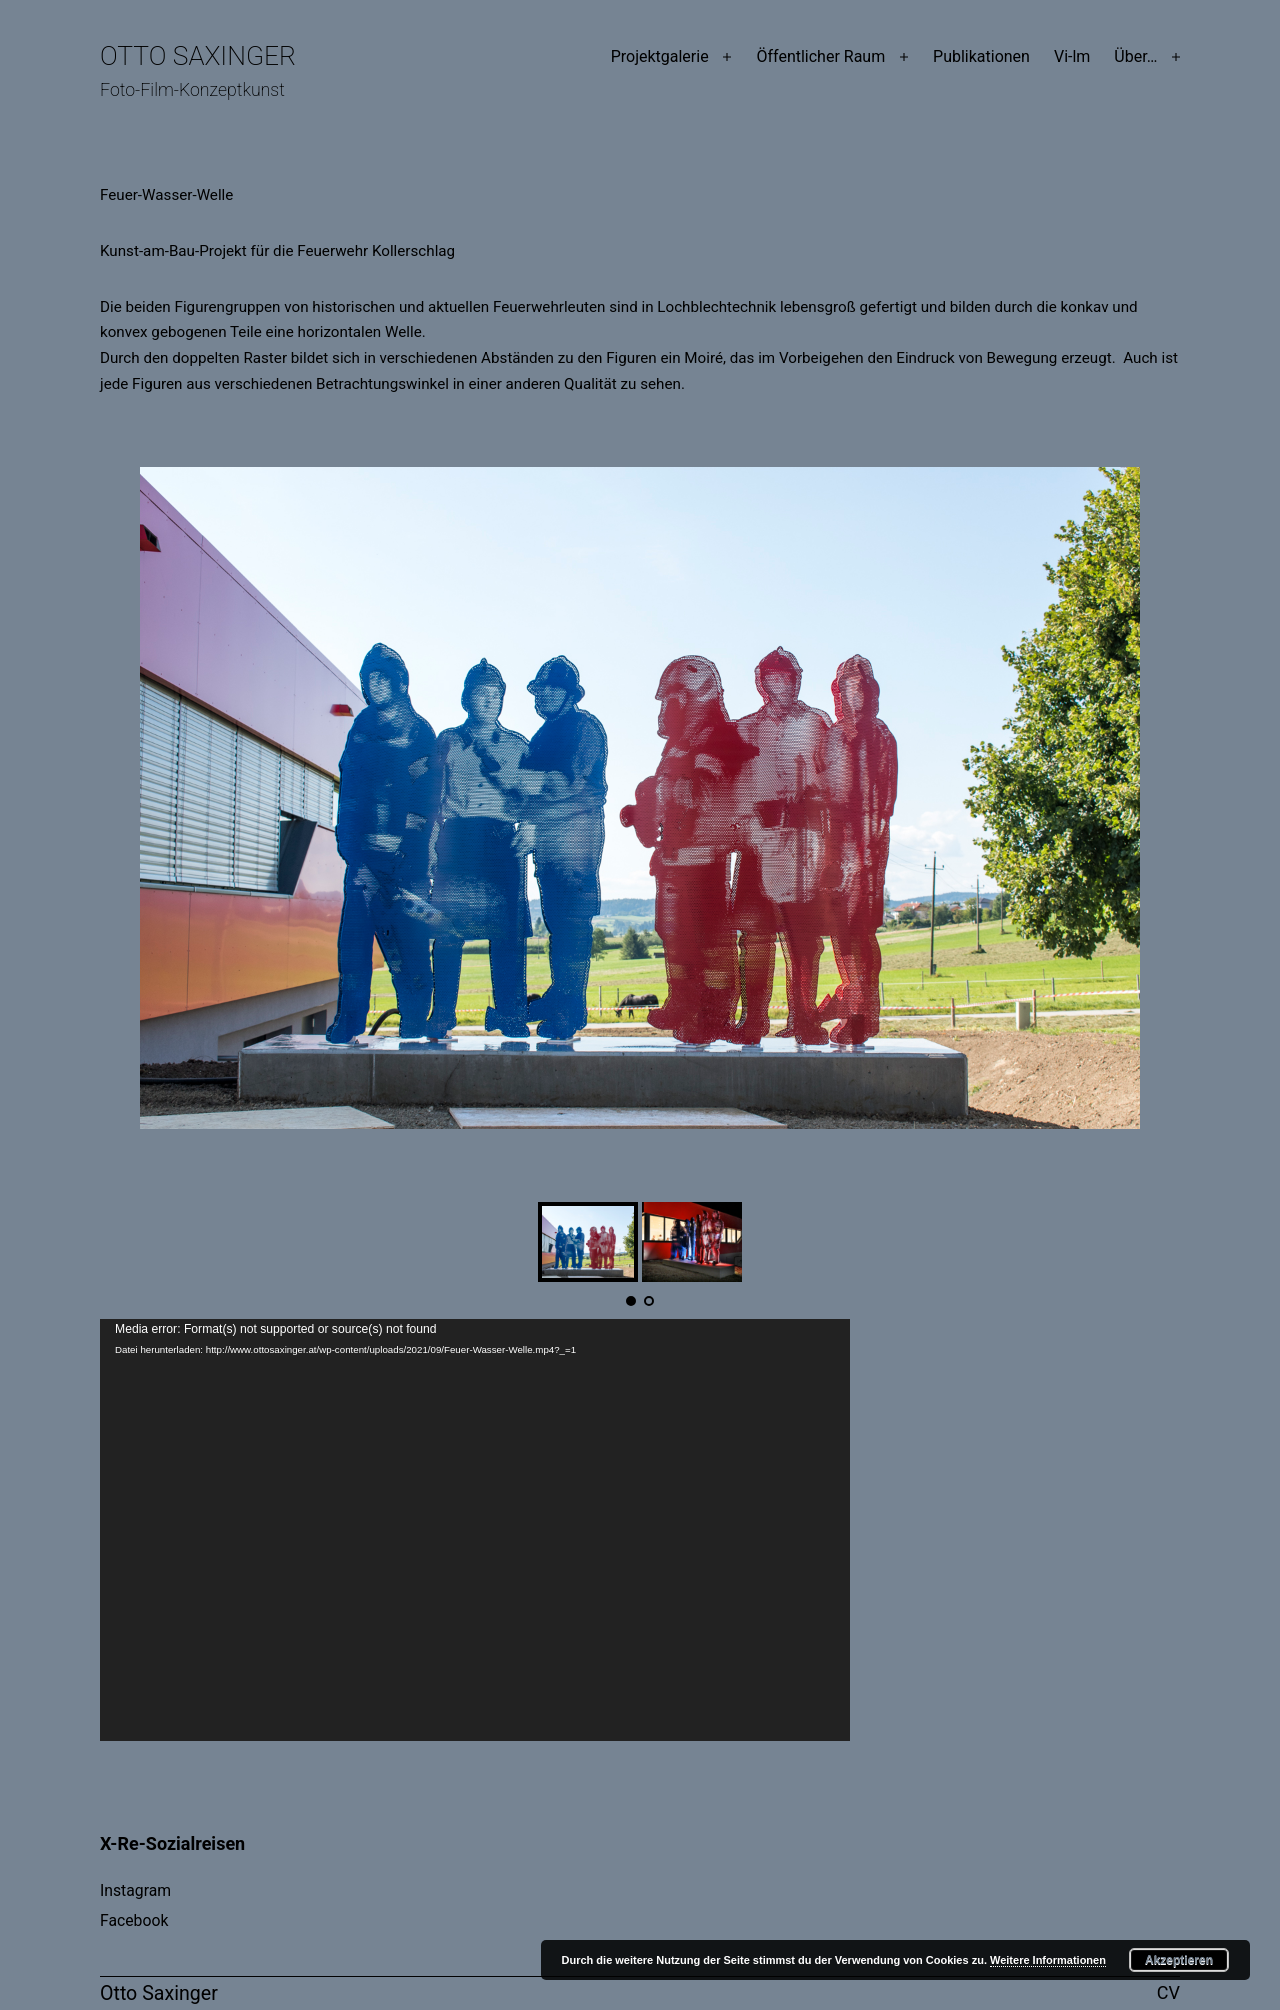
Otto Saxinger (198, 56)
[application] (475, 1530)
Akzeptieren (1179, 1960)
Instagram (135, 1890)
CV (1168, 1992)
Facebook (134, 1920)
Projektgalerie (660, 56)
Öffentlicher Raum (820, 56)
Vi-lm (1072, 56)
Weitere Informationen (1048, 1960)
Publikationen (981, 56)
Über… (1135, 56)
